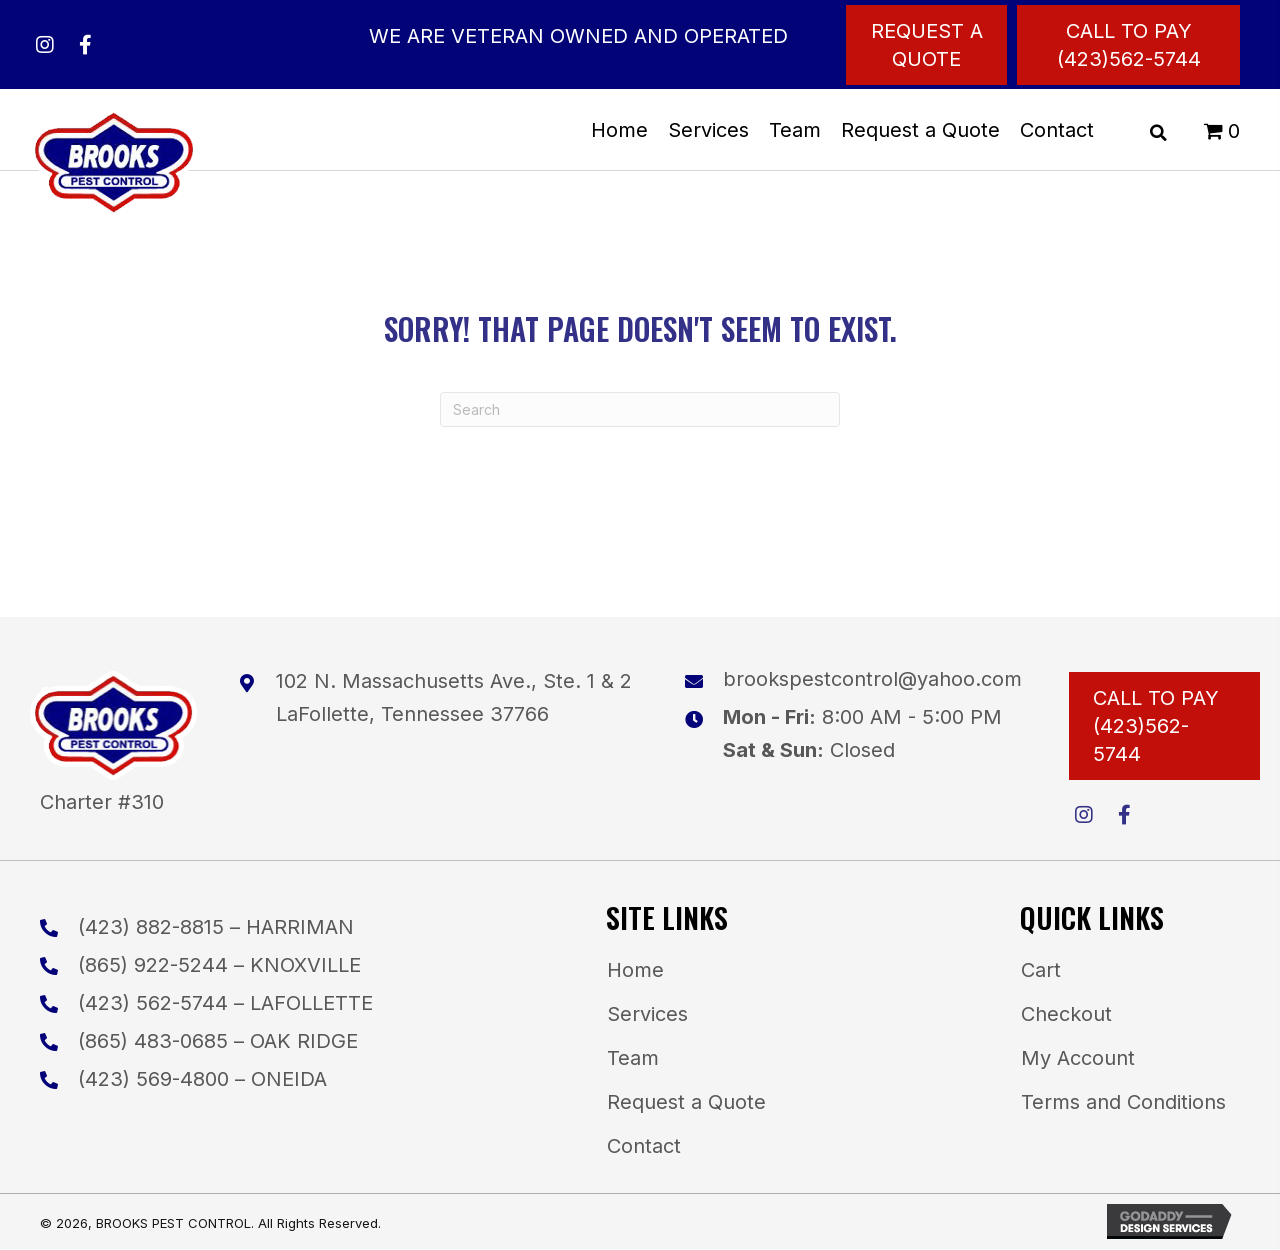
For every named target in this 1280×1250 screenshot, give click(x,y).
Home (635, 970)
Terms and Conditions (1123, 1102)
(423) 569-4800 (153, 1079)
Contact (644, 1146)
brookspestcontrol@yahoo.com (872, 679)
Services (647, 1014)
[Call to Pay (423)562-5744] (1128, 45)
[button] (45, 45)
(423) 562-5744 (153, 1003)
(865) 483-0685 (153, 1041)
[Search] (640, 409)
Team (633, 1058)
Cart (1041, 970)
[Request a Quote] (926, 45)
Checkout (1066, 1014)
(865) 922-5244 (153, 965)
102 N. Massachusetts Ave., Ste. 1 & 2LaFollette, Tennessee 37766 (454, 697)
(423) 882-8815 (151, 927)
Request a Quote (686, 1102)
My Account (1078, 1058)
